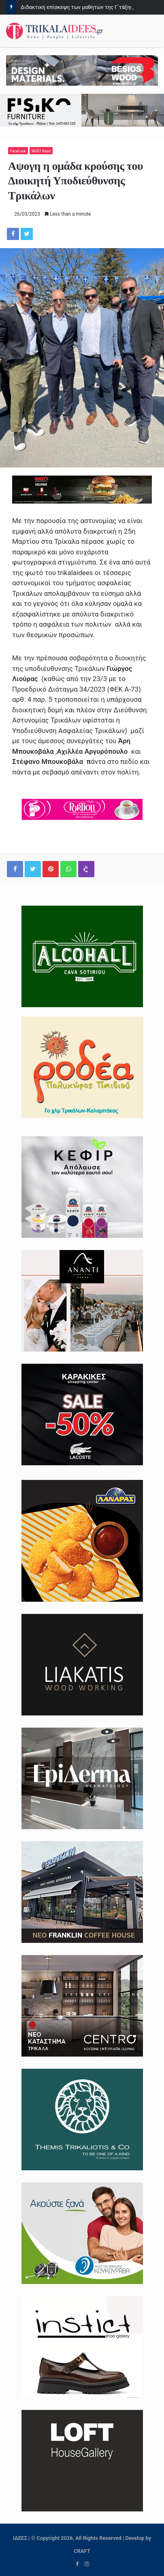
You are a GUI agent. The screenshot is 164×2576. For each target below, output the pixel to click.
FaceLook (18, 151)
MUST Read (41, 151)
